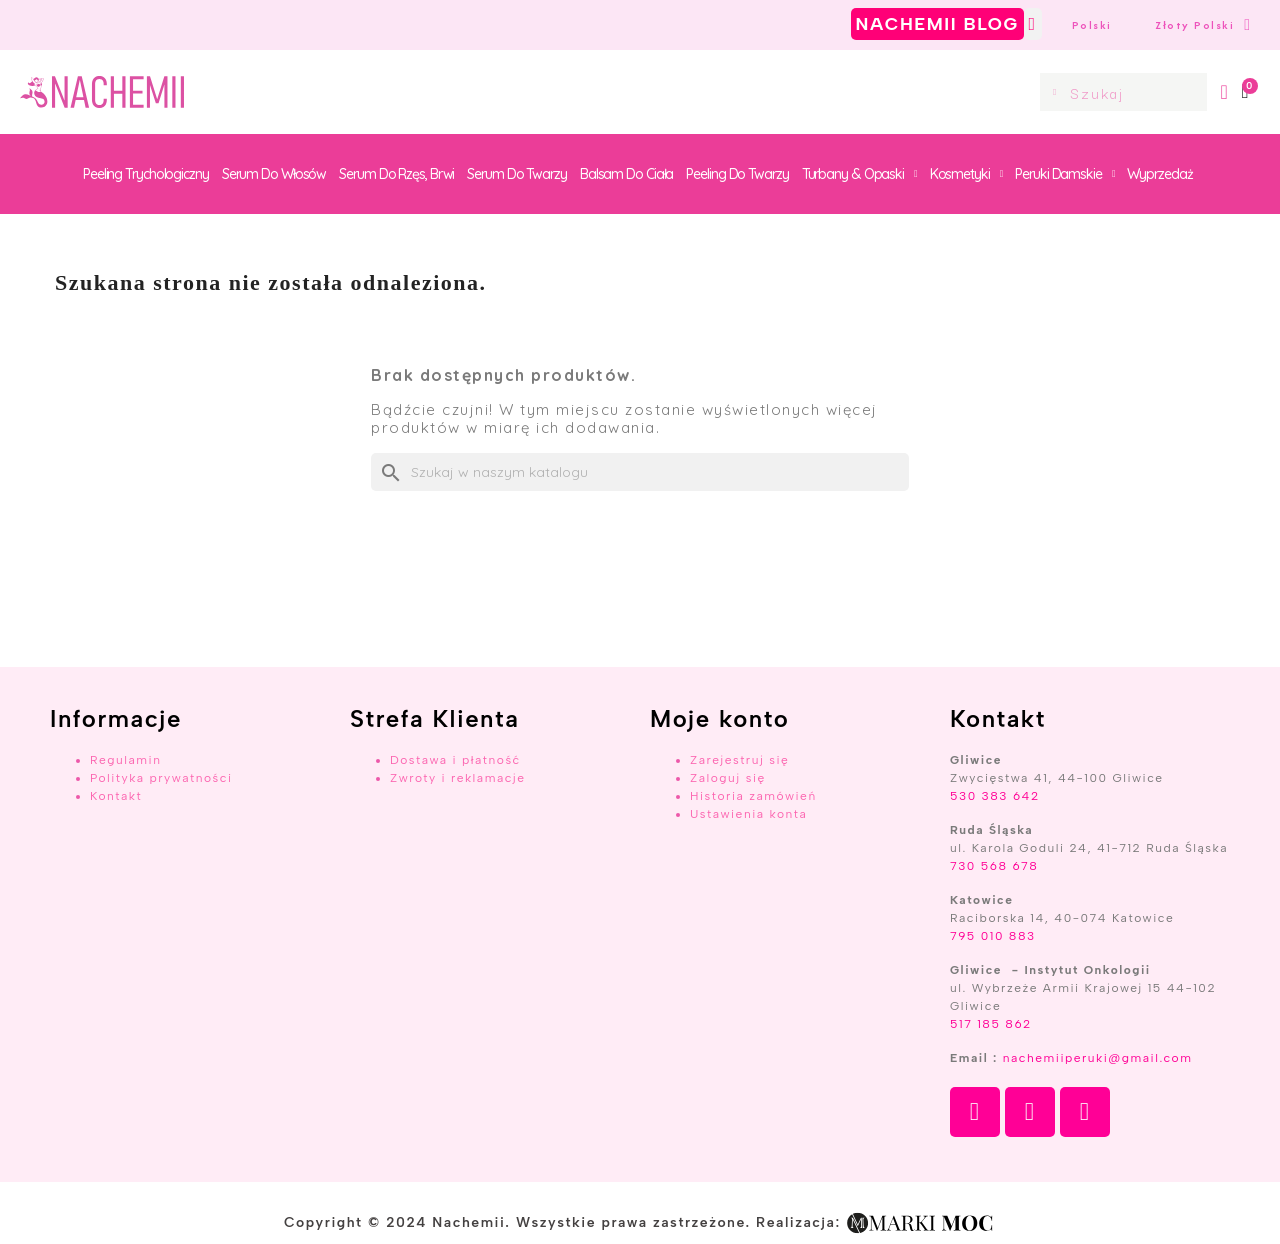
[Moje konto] (1224, 92)
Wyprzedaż (1159, 174)
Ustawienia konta (748, 814)
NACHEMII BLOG (937, 24)
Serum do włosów (274, 174)
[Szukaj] (640, 472)
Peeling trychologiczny (146, 174)
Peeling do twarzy (737, 174)
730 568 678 (994, 866)
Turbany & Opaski (859, 174)
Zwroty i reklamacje (457, 778)
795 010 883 (993, 936)
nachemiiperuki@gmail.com (1098, 1058)
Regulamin (125, 760)
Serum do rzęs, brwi (396, 174)
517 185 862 (991, 1024)
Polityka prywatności (161, 778)
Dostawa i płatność (455, 760)
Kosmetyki (966, 174)
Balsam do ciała (627, 174)
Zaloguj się (728, 778)
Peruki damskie (1064, 174)
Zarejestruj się (739, 760)
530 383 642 (995, 796)
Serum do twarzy (517, 174)
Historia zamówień (753, 796)
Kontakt (116, 796)
